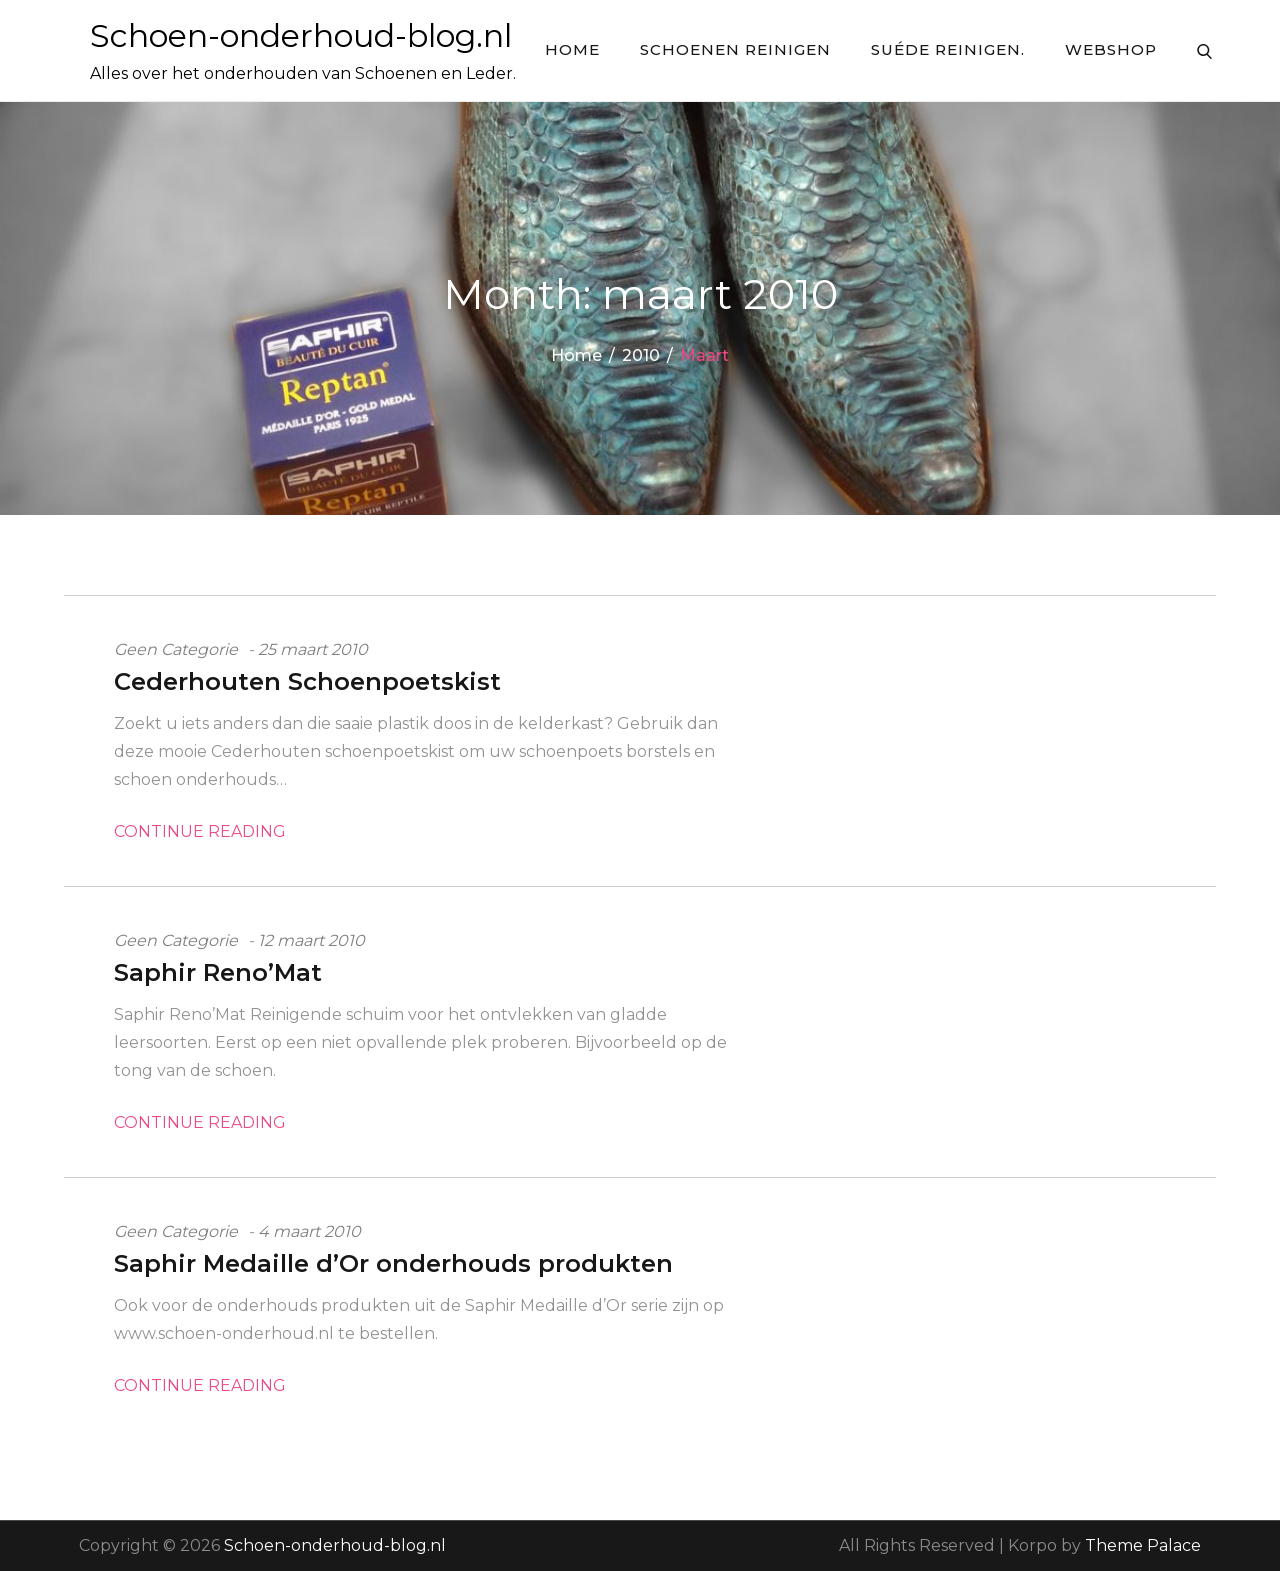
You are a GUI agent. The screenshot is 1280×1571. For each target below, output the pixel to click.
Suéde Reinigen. (948, 49)
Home (572, 49)
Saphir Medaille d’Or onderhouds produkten (393, 1263)
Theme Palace (1143, 1545)
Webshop (1111, 49)
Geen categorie (176, 649)
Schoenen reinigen (735, 49)
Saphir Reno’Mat (218, 972)
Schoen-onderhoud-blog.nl (301, 35)
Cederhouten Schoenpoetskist (307, 681)
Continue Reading (200, 831)
